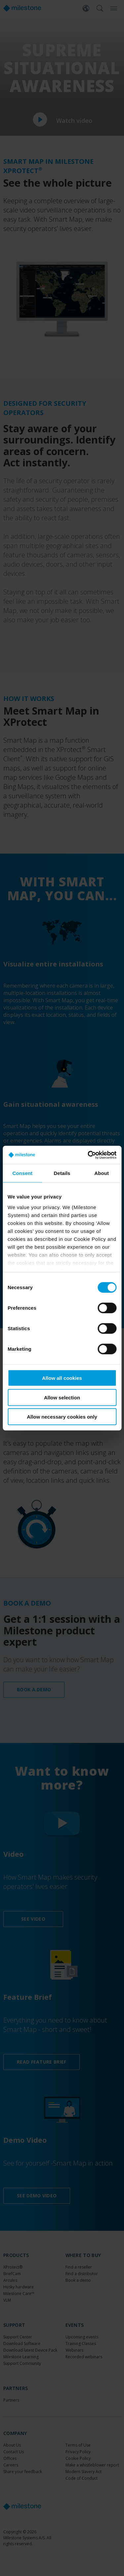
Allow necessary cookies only (62, 1417)
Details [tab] (62, 1173)
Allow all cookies (62, 1378)
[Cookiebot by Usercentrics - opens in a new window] (88, 1154)
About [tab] (101, 1173)
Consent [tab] (22, 1173)
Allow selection (62, 1397)
